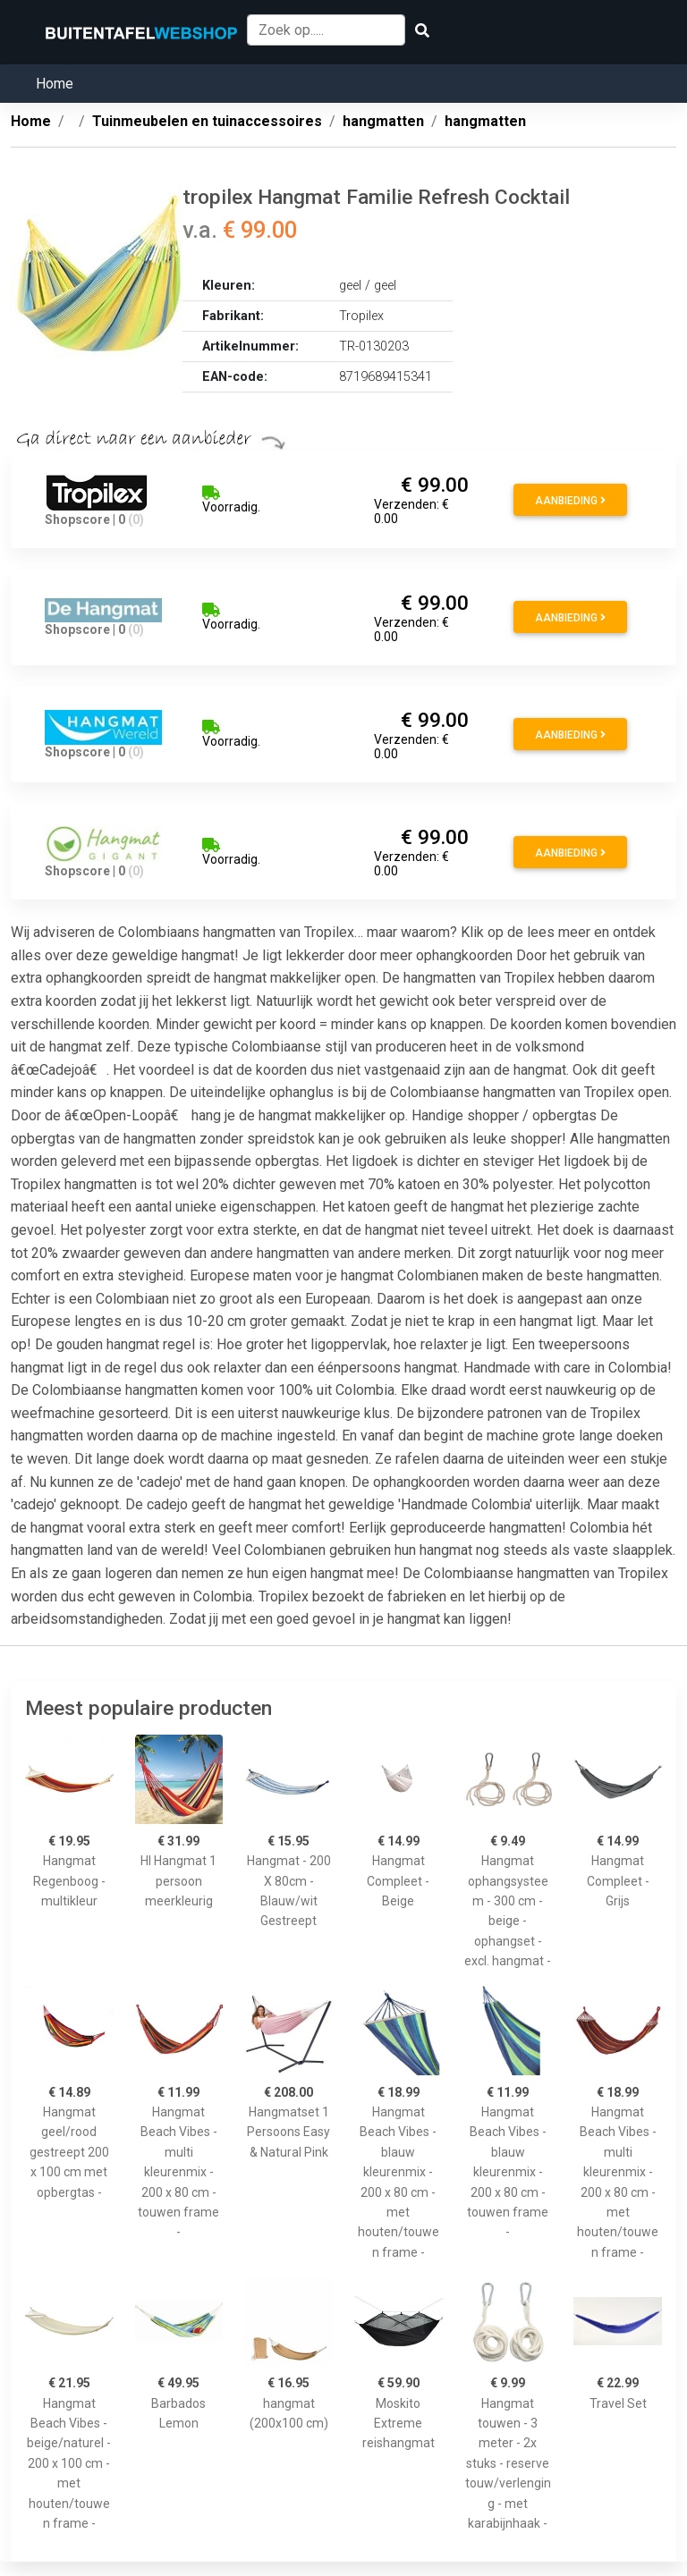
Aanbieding (570, 500)
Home (54, 83)
